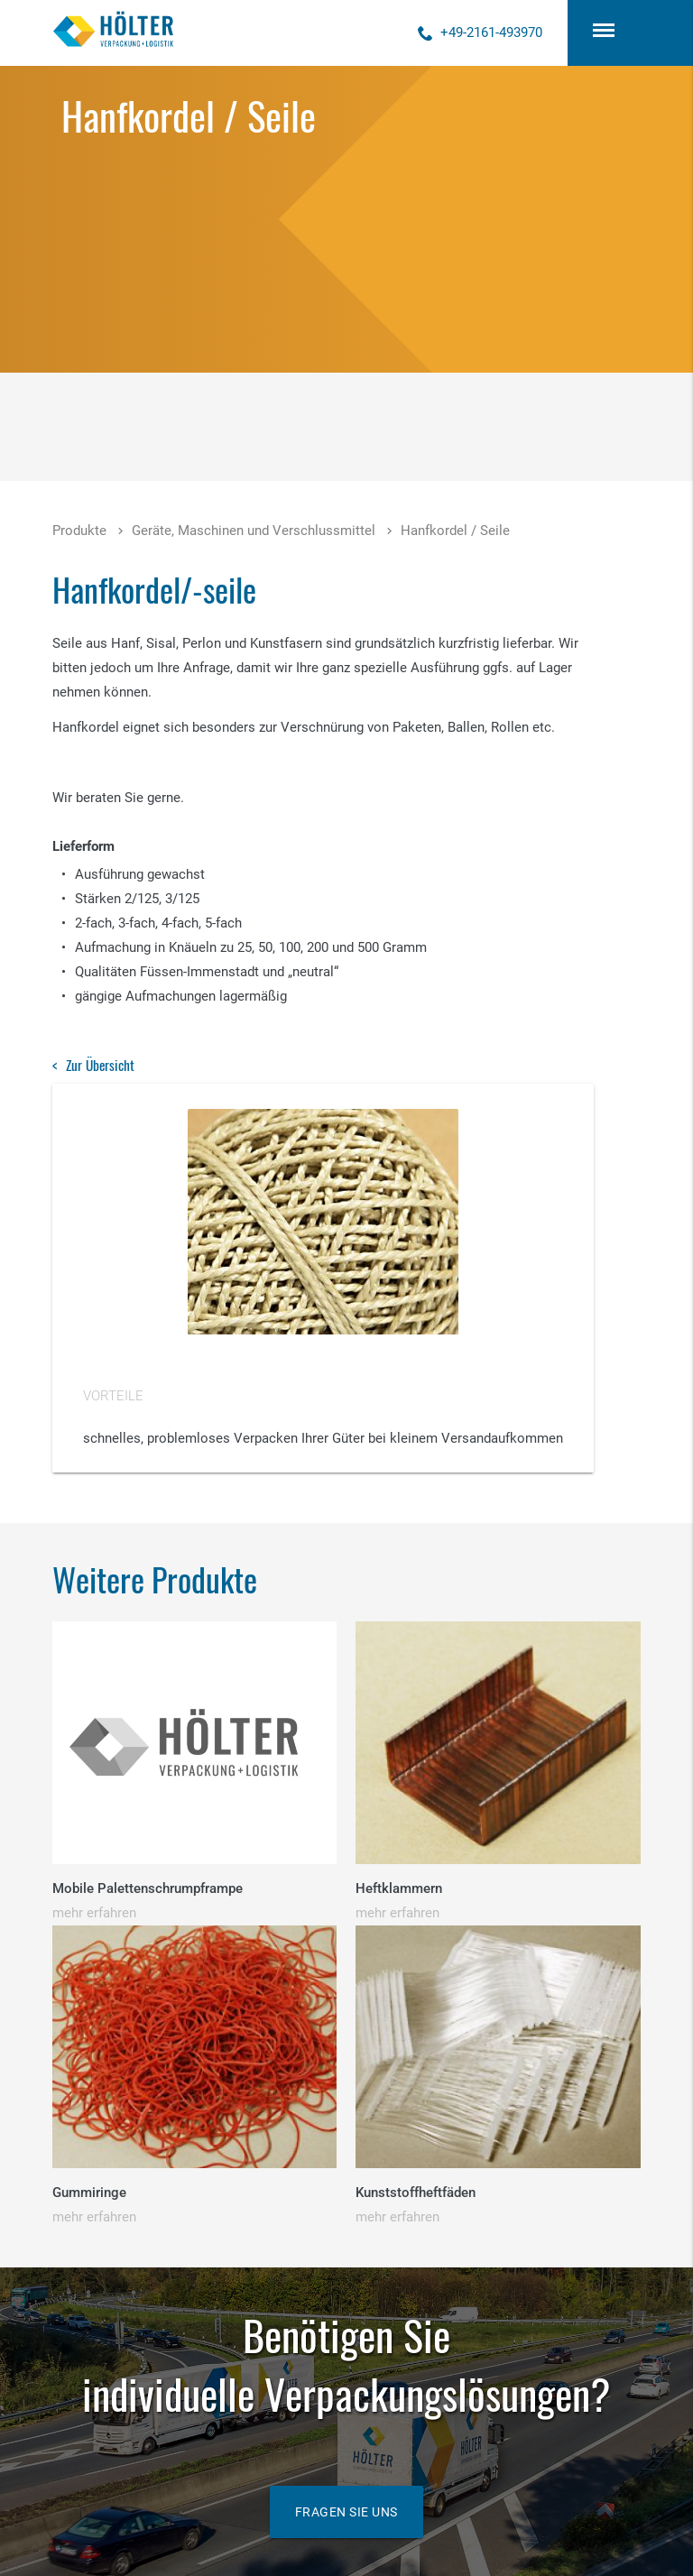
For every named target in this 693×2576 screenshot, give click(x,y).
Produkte (79, 530)
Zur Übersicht (100, 1065)
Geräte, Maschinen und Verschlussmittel (253, 530)
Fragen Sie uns (346, 2512)
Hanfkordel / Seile (455, 530)
